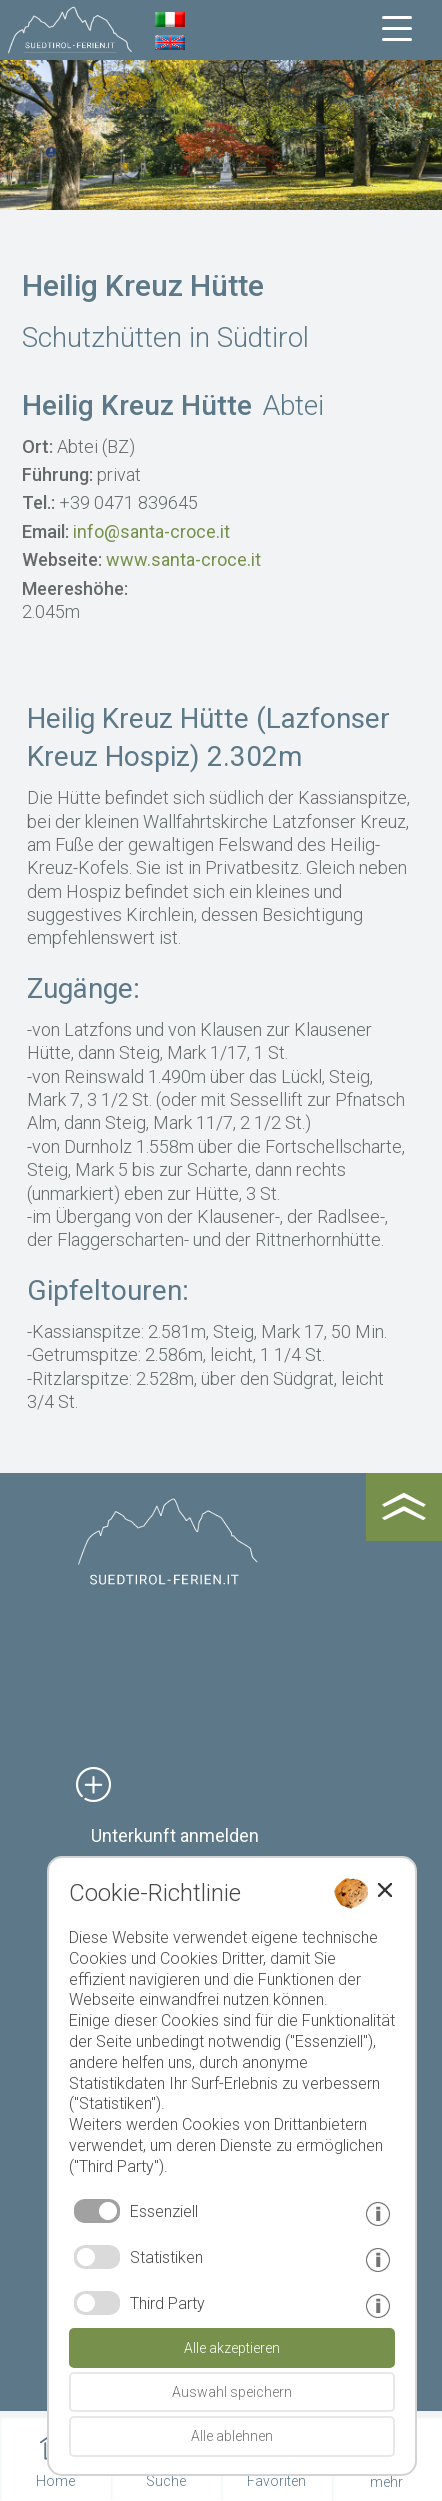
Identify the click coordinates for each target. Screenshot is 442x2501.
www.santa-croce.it (183, 559)
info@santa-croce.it (151, 531)
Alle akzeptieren (232, 2348)
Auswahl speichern (232, 2392)
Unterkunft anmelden (175, 1835)
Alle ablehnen (232, 2436)
